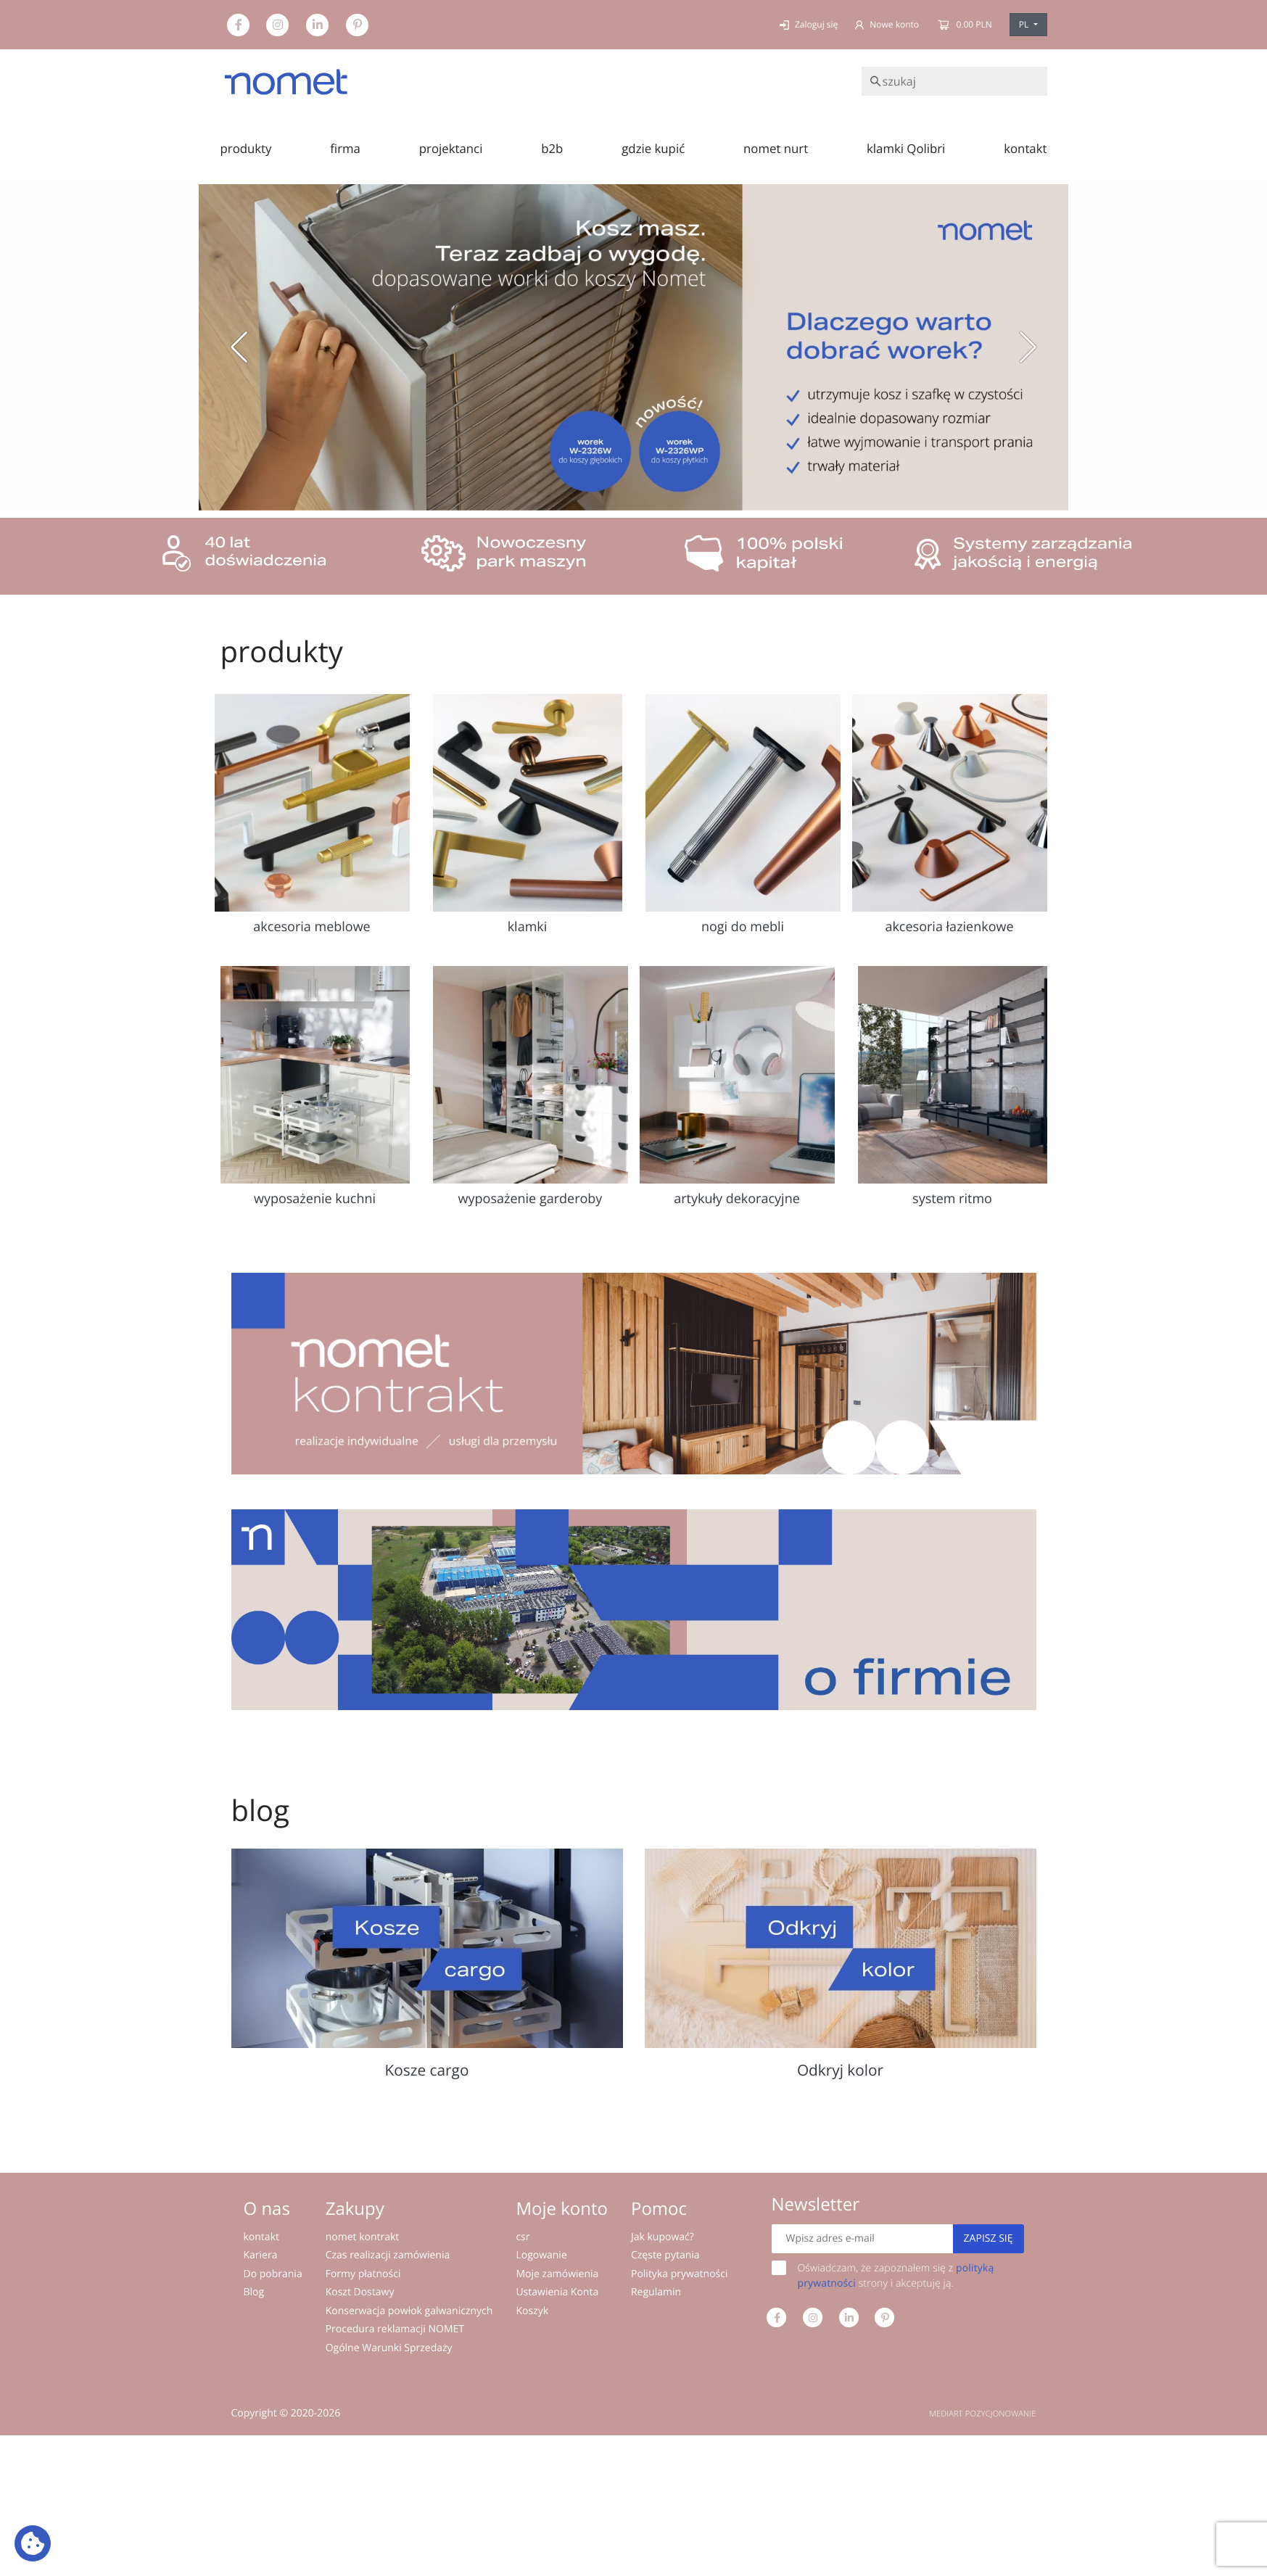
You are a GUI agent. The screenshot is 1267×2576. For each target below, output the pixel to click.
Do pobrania (273, 2274)
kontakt (1025, 148)
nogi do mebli (742, 927)
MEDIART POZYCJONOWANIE (982, 2413)
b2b (552, 148)
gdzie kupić (653, 148)
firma (345, 148)
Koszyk (532, 2311)
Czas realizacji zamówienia (388, 2255)
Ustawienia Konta (557, 2292)
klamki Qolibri (906, 148)
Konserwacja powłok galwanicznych (409, 2311)
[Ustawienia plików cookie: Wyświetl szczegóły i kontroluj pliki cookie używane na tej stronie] (33, 2543)
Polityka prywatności (679, 2274)
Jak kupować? (662, 2237)
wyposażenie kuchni (315, 1199)
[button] (239, 347)
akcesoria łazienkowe (949, 927)
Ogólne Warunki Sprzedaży (389, 2348)
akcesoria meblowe (311, 927)
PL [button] (1025, 24)
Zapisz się (988, 2238)
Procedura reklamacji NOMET (395, 2329)
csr (522, 2237)
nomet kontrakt (363, 2237)
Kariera (261, 2255)
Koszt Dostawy (360, 2292)
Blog (254, 2292)
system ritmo (952, 1199)
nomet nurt (775, 148)
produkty (246, 148)
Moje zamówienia (557, 2274)
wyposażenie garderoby (530, 1199)
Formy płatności (363, 2274)
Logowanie (541, 2255)
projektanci (451, 148)
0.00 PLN (964, 24)
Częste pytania (665, 2255)
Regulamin (656, 2292)
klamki (528, 927)
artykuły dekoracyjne (737, 1199)
